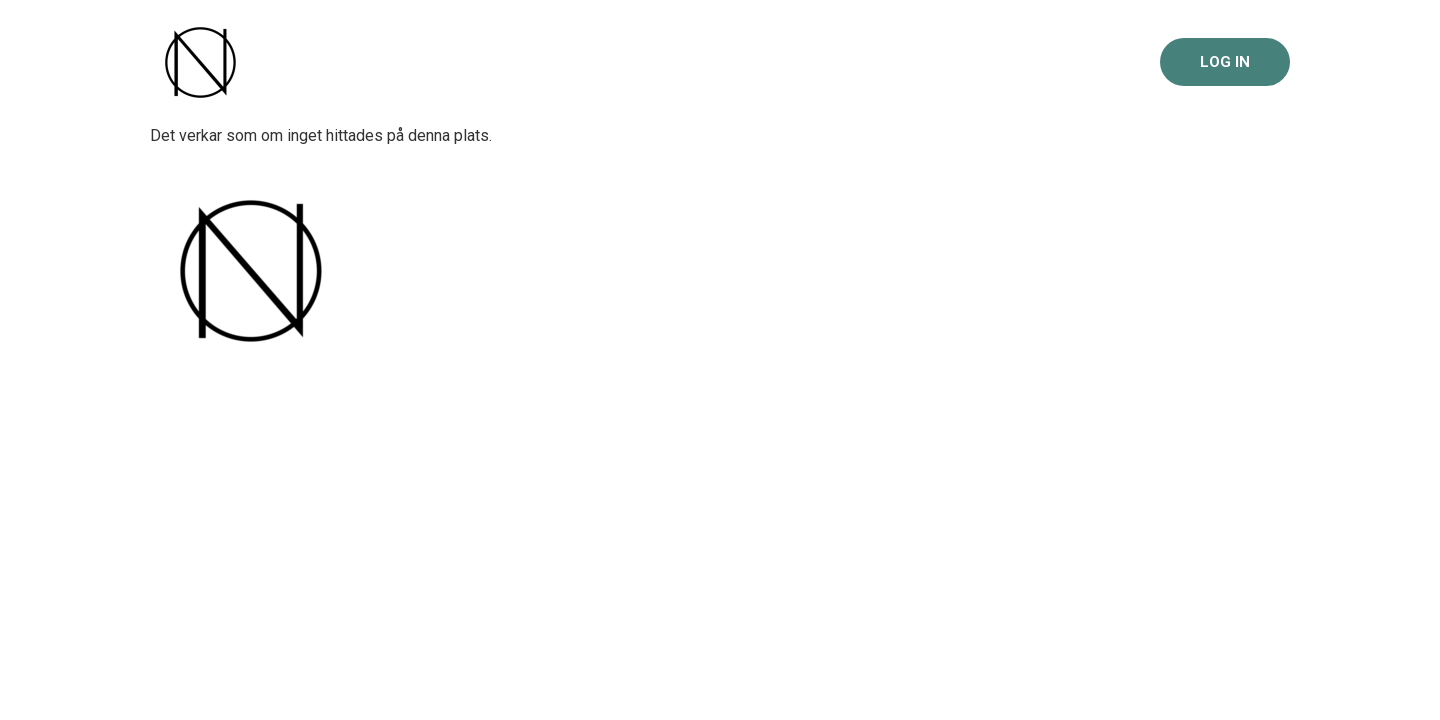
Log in (1225, 62)
